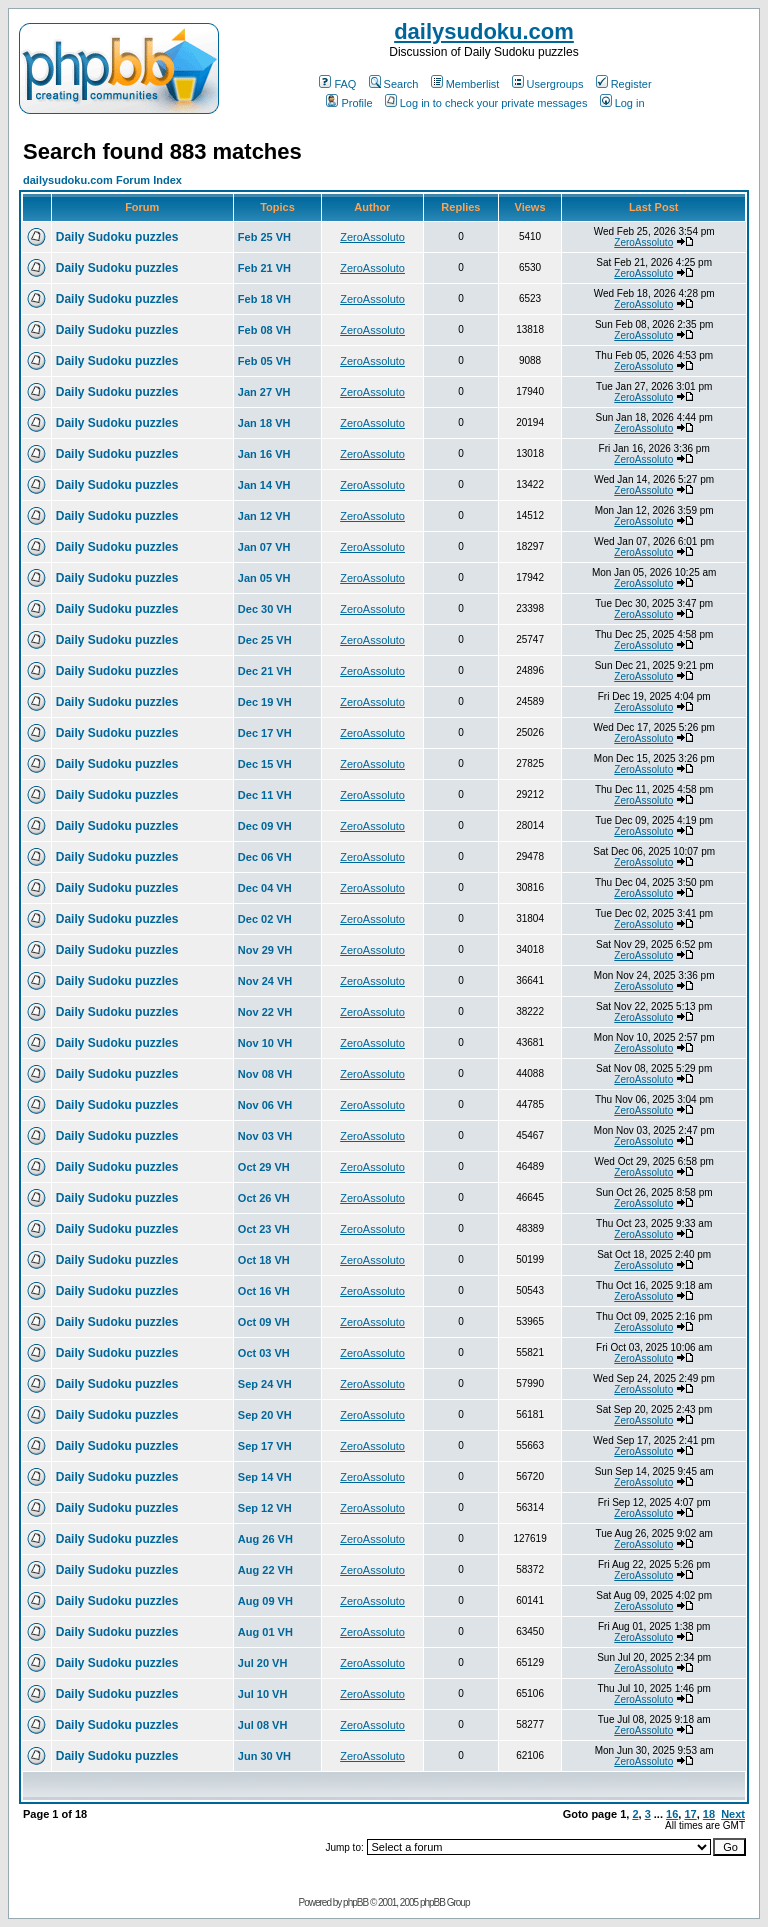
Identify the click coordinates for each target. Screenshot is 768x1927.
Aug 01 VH (265, 1632)
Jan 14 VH (264, 485)
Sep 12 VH (265, 1508)
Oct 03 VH (264, 1353)
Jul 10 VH (263, 1694)
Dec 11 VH (265, 795)
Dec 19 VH (265, 702)
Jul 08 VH (263, 1725)
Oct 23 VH (264, 1229)
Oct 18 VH (264, 1260)
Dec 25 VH (265, 640)
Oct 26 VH (264, 1198)
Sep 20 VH (265, 1415)
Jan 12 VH (264, 516)
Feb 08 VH (264, 330)
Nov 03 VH (265, 1136)
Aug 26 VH (265, 1539)
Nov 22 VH (265, 1012)
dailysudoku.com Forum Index (102, 180)
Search (394, 84)
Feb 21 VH (264, 268)
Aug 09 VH (265, 1601)
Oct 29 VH (264, 1167)
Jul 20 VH (263, 1663)
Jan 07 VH (264, 547)
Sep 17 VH (265, 1446)
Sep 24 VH (265, 1384)
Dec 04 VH (265, 888)
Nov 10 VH (265, 1043)
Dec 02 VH (265, 919)
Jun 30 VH (264, 1756)
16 (672, 1814)
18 (709, 1814)
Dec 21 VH (265, 671)
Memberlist (465, 84)
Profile (349, 103)
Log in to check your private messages (486, 103)
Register (624, 84)
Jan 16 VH (264, 454)
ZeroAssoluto (372, 237)
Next (733, 1814)
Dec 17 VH (265, 733)
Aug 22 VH (265, 1570)
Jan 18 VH (264, 423)
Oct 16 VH (264, 1291)
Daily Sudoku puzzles (117, 237)
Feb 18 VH (264, 299)
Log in (622, 103)
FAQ (337, 84)
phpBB (355, 1902)
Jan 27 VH (264, 392)
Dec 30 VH (265, 609)
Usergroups (548, 84)
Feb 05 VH (264, 361)
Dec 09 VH (265, 826)
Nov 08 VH (265, 1074)
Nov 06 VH (265, 1105)
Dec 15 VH (265, 764)
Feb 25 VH (264, 237)
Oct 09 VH (264, 1322)
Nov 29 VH (265, 950)
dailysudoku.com (484, 31)
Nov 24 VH (265, 981)
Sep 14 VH (265, 1477)
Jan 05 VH (264, 578)
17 (690, 1814)
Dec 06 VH (265, 857)
